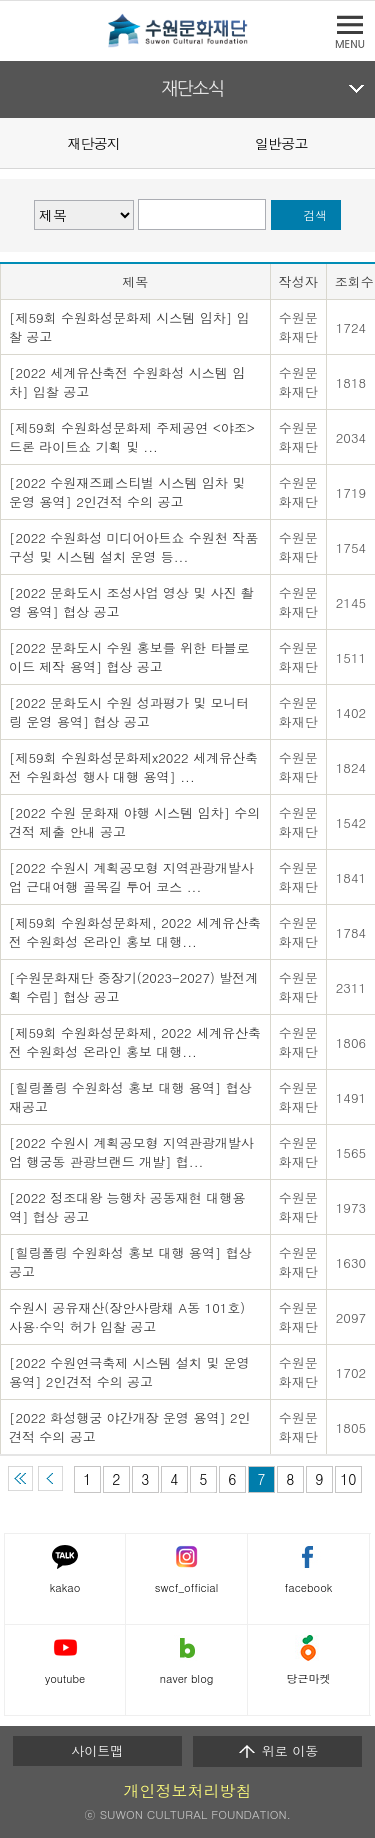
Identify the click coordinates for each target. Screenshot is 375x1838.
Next (363, 142)
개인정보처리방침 (188, 1790)
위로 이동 (277, 1751)
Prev (12, 142)
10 (348, 1479)
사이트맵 (97, 1750)
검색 (315, 215)
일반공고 (281, 143)
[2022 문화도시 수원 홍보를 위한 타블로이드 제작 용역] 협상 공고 (129, 657)
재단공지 (93, 143)
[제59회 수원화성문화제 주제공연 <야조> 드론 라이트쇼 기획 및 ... (132, 437)
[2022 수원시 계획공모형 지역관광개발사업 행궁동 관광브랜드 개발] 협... (131, 1152)
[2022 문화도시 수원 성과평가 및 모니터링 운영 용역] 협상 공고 (129, 712)
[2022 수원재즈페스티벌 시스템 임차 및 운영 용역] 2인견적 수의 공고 (127, 492)
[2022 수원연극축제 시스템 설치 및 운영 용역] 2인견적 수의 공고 (129, 1372)
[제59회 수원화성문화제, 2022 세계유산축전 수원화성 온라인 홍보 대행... (135, 932)
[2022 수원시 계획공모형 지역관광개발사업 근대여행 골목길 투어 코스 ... (131, 877)
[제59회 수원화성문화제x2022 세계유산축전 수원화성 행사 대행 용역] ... (133, 767)
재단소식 (192, 89)
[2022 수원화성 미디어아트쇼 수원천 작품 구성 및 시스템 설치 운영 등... (133, 547)
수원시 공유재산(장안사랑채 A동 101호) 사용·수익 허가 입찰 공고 (127, 1317)
